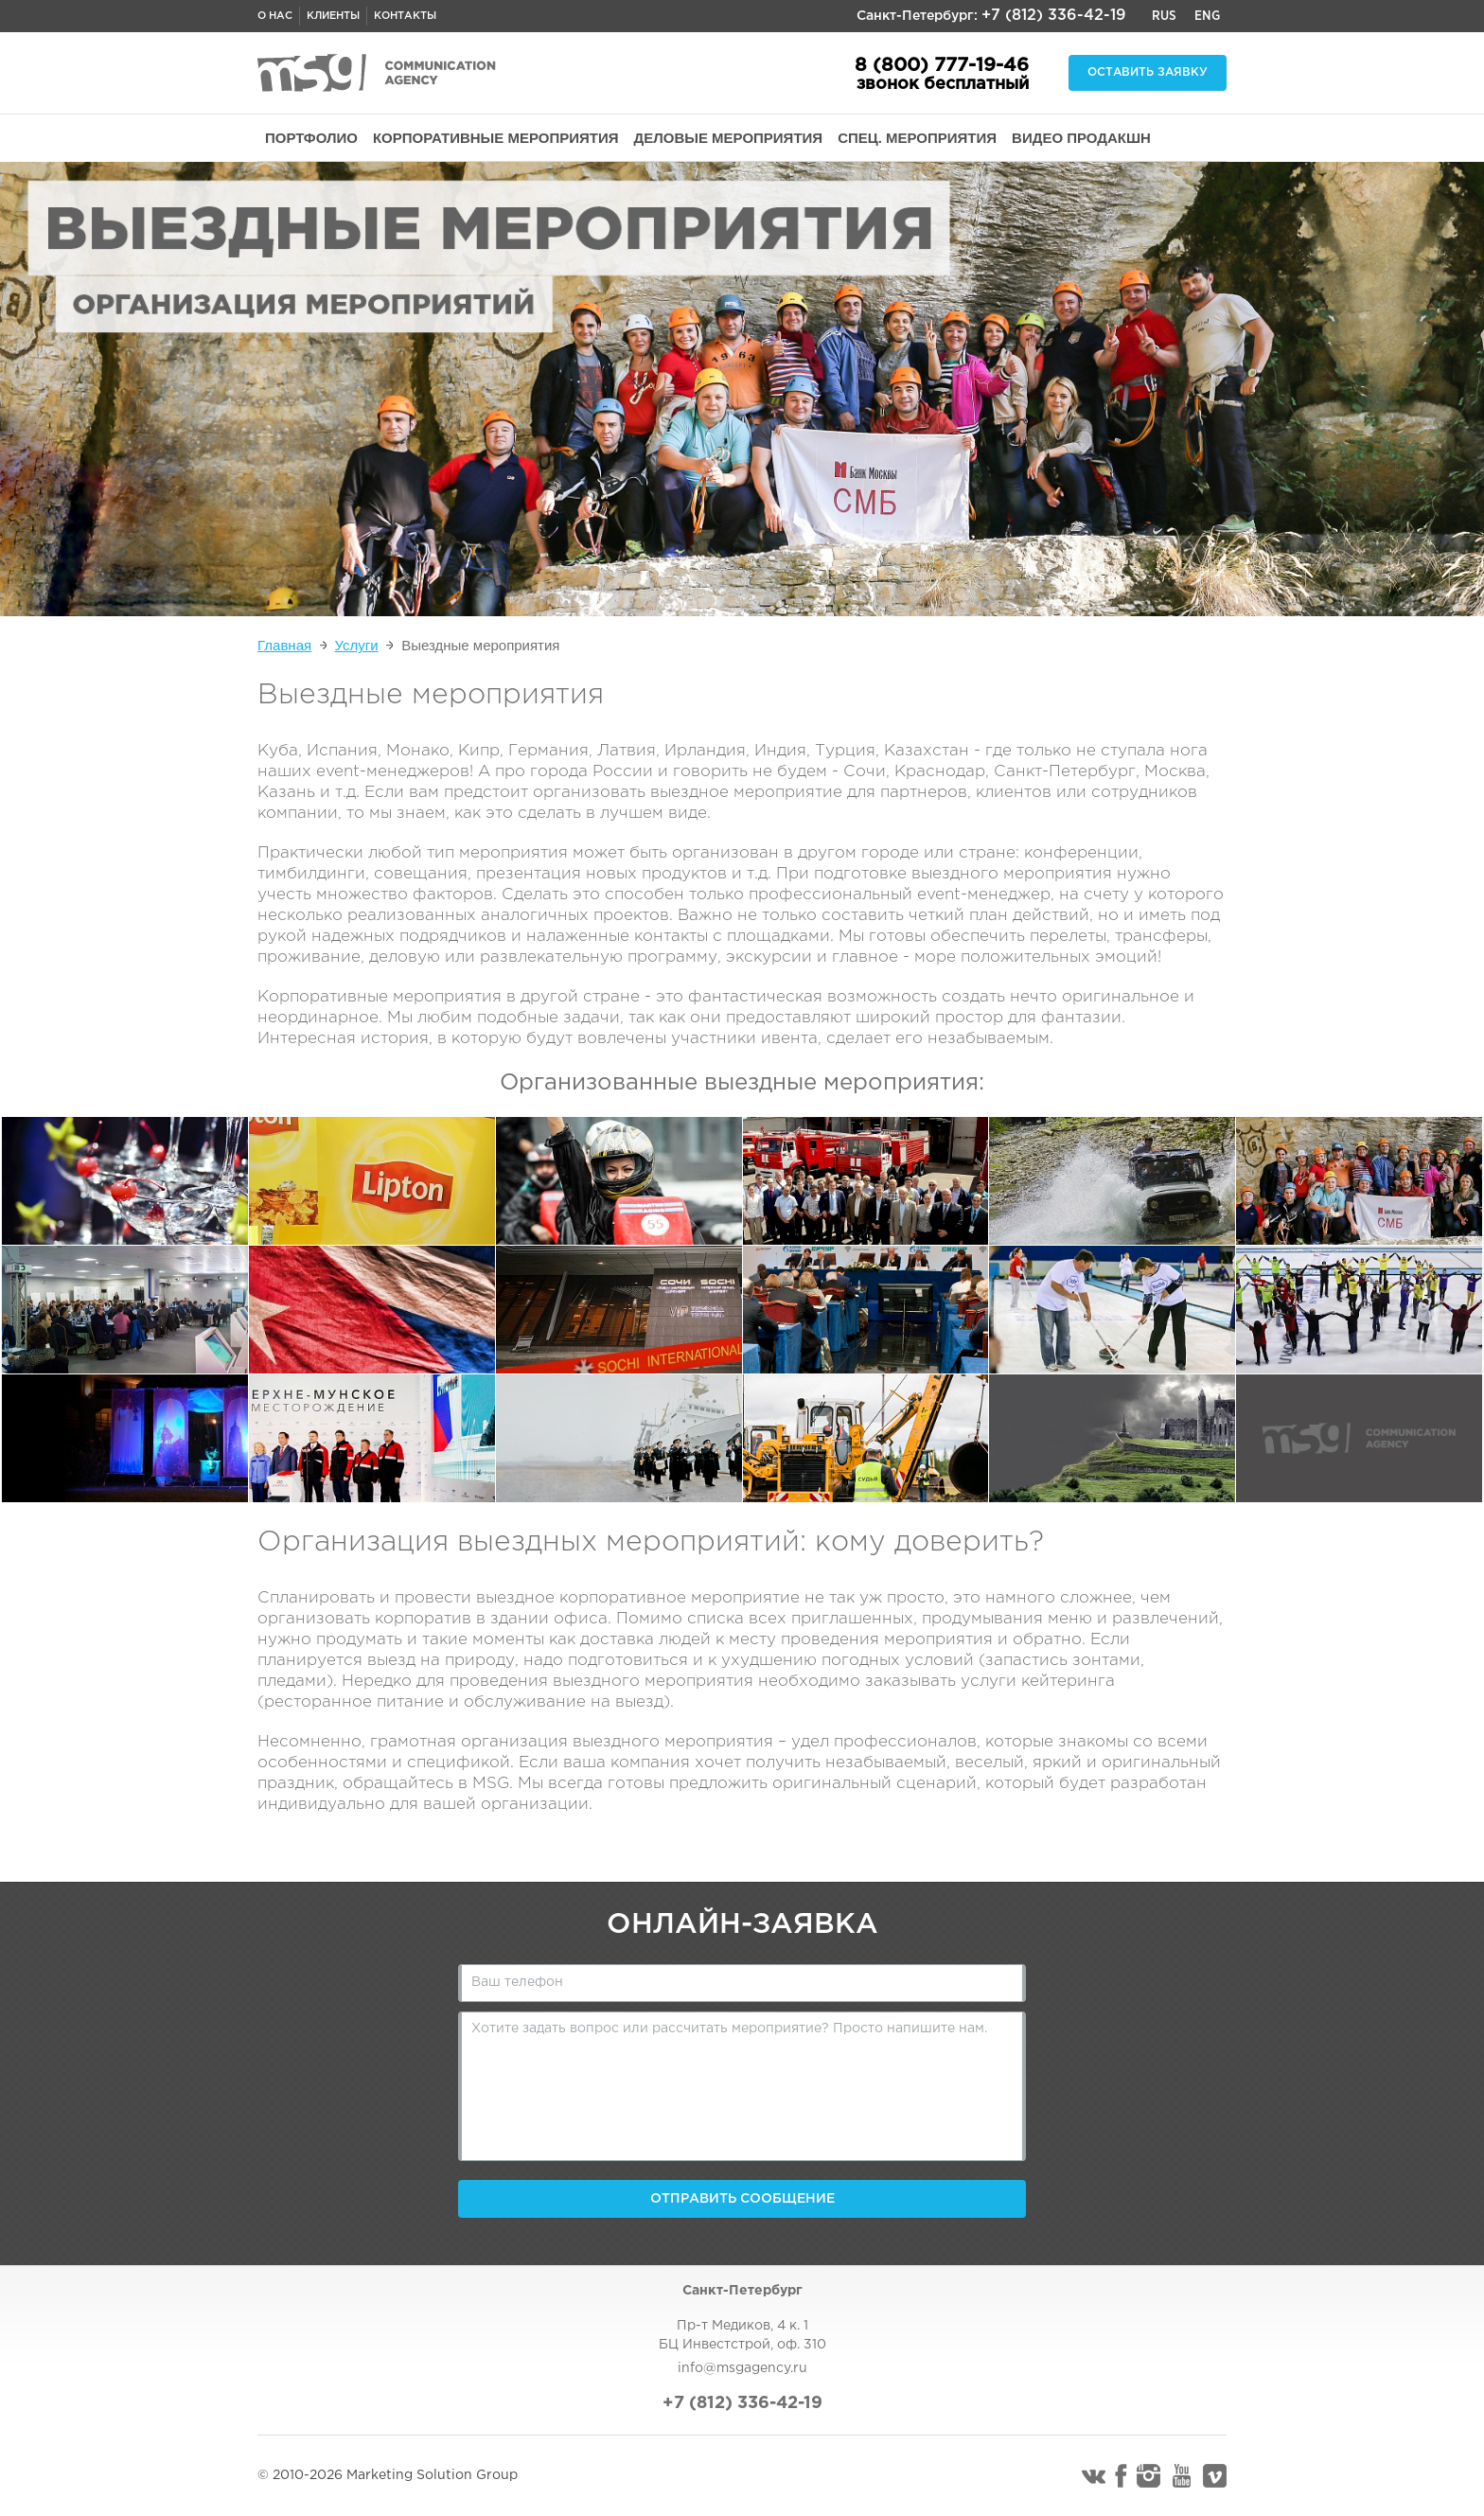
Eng (1207, 16)
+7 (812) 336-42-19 (1053, 16)
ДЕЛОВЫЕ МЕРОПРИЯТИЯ (728, 138)
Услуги (357, 645)
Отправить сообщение (742, 2199)
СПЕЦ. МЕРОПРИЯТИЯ (917, 138)
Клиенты (333, 16)
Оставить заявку (1147, 72)
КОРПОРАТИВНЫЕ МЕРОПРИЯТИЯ (496, 138)
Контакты (405, 16)
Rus (1164, 16)
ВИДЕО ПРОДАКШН (1081, 138)
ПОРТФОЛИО (311, 138)
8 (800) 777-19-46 (942, 65)
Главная (284, 645)
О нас (274, 16)
